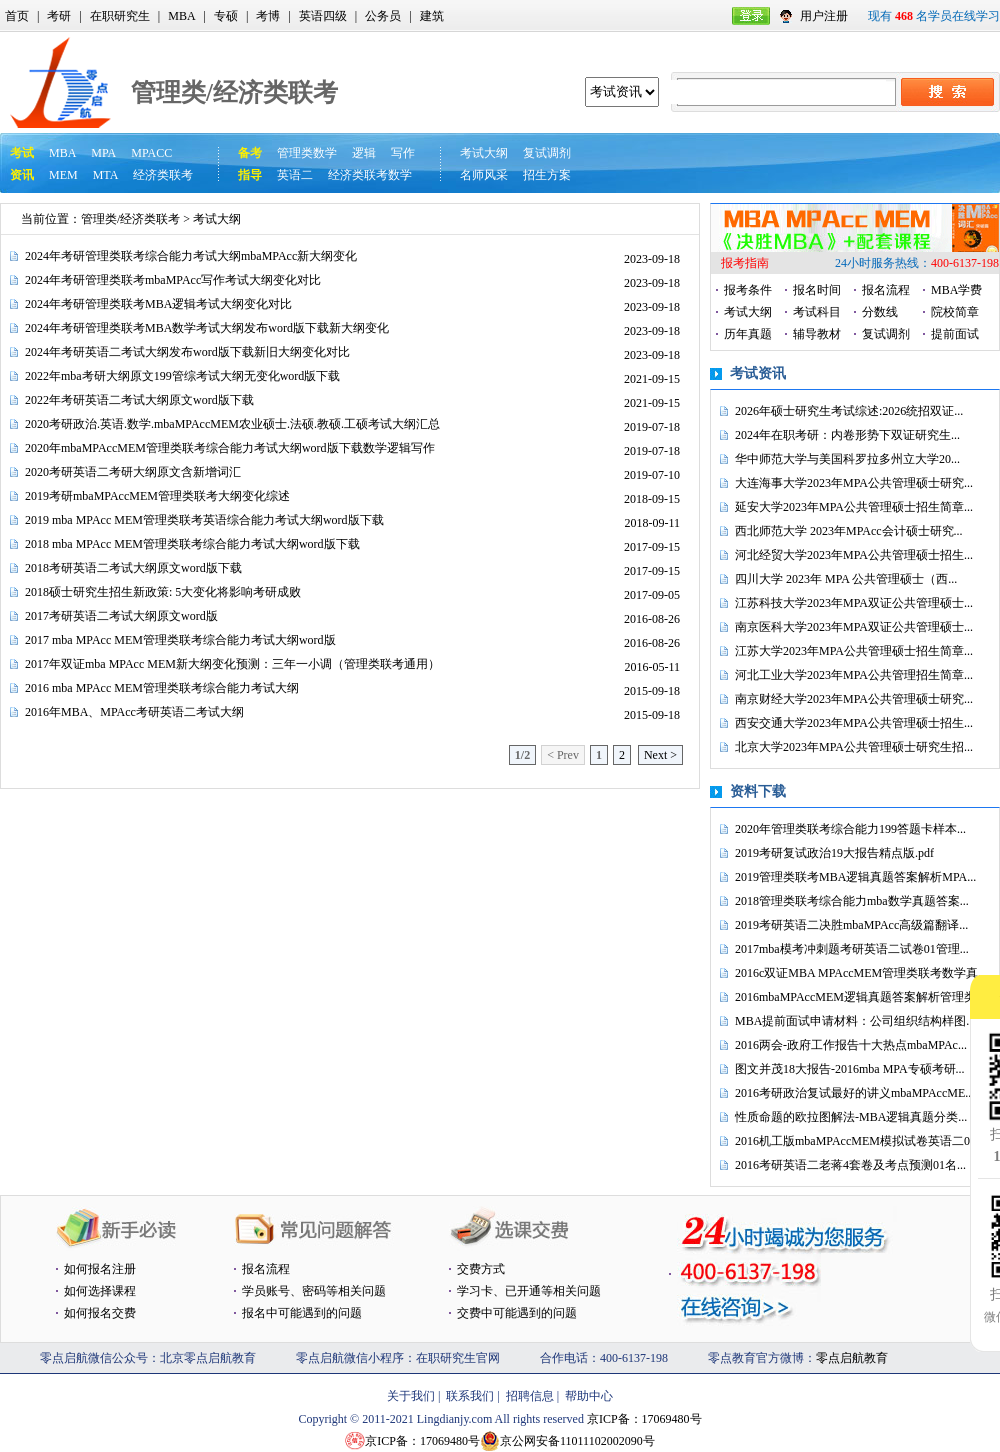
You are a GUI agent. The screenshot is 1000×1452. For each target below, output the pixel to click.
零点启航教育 (852, 1358)
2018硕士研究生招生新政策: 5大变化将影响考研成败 (163, 592)
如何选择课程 (100, 1291)
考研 (59, 16)
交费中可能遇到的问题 (517, 1313)
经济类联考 (163, 175)
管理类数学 (307, 153)
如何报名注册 (100, 1269)
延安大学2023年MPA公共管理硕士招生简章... (854, 507)
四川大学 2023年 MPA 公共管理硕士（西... (846, 579)
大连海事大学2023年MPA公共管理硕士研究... (854, 483)
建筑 (432, 16)
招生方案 (547, 175)
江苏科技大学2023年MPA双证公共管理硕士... (854, 603)
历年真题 (748, 334)
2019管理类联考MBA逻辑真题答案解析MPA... (855, 877)
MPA (103, 153)
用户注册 (824, 16)
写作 (403, 153)
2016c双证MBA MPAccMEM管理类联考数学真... (861, 973)
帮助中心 (589, 1396)
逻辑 (364, 153)
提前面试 (955, 334)
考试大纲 (484, 153)
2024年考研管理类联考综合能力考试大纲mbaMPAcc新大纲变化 (191, 256)
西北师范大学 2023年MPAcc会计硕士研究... (849, 531)
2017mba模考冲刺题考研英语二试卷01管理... (852, 949)
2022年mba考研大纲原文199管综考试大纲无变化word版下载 (182, 376)
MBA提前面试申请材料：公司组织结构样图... (855, 1021)
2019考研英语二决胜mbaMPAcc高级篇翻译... (851, 925)
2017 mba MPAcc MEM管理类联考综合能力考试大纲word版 (180, 640)
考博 (268, 16)
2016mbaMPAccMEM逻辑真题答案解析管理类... (860, 997)
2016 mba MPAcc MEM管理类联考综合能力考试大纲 (162, 688)
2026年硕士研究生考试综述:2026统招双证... (849, 411)
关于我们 (411, 1396)
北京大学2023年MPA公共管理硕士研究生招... (854, 747)
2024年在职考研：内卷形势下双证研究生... (847, 435)
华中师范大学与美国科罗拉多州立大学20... (847, 459)
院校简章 (955, 312)
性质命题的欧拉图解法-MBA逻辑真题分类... (851, 1117)
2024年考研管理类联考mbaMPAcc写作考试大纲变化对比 (173, 280)
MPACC (151, 153)
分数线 (880, 312)
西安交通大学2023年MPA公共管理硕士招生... (854, 723)
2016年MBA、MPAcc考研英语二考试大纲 (134, 712)
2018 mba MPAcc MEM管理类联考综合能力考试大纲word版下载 (192, 544)
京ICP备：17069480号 (644, 1419)
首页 (17, 16)
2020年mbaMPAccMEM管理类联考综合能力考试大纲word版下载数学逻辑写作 (230, 448)
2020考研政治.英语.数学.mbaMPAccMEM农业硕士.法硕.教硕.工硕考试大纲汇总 (232, 424)
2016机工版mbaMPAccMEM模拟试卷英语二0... (857, 1141)
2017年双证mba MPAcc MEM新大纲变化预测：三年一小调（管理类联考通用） (232, 664)
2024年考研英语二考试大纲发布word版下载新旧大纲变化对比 (187, 352)
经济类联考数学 (370, 175)
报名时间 (817, 290)
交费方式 (481, 1269)
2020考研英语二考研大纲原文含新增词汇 (133, 472)
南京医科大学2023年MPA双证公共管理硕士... (854, 627)
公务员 (383, 16)
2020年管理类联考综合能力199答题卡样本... (850, 829)
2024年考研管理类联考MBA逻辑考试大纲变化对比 (158, 304)
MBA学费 (956, 290)
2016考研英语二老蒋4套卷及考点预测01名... (850, 1165)
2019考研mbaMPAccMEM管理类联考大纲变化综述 (157, 496)
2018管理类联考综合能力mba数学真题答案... (852, 901)
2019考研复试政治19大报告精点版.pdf (834, 853)
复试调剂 (547, 153)
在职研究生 (120, 16)
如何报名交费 (100, 1313)
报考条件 (748, 290)
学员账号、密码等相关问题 (314, 1291)
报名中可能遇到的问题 (302, 1313)
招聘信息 (530, 1396)
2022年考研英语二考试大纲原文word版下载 (139, 400)
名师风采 (484, 175)
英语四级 (323, 16)
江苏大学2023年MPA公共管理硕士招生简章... (854, 651)
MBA (181, 16)
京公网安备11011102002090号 (577, 1441)
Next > (660, 755)
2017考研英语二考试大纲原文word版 (121, 616)
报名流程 (886, 290)
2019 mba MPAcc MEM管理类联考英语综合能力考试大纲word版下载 (204, 520)
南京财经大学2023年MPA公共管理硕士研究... (854, 699)
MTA (106, 175)
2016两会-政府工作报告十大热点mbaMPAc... (851, 1045)
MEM (63, 175)
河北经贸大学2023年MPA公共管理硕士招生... (854, 555)
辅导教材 (817, 334)
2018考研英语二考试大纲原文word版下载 (133, 568)
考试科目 (817, 312)
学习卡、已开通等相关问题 (529, 1291)
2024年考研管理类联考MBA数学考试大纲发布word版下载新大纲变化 (207, 328)
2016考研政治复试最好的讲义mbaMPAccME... (854, 1093)
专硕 (226, 16)
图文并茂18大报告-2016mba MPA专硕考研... (850, 1069)
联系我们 (470, 1396)
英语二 (295, 175)
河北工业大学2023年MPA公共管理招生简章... (854, 675)
